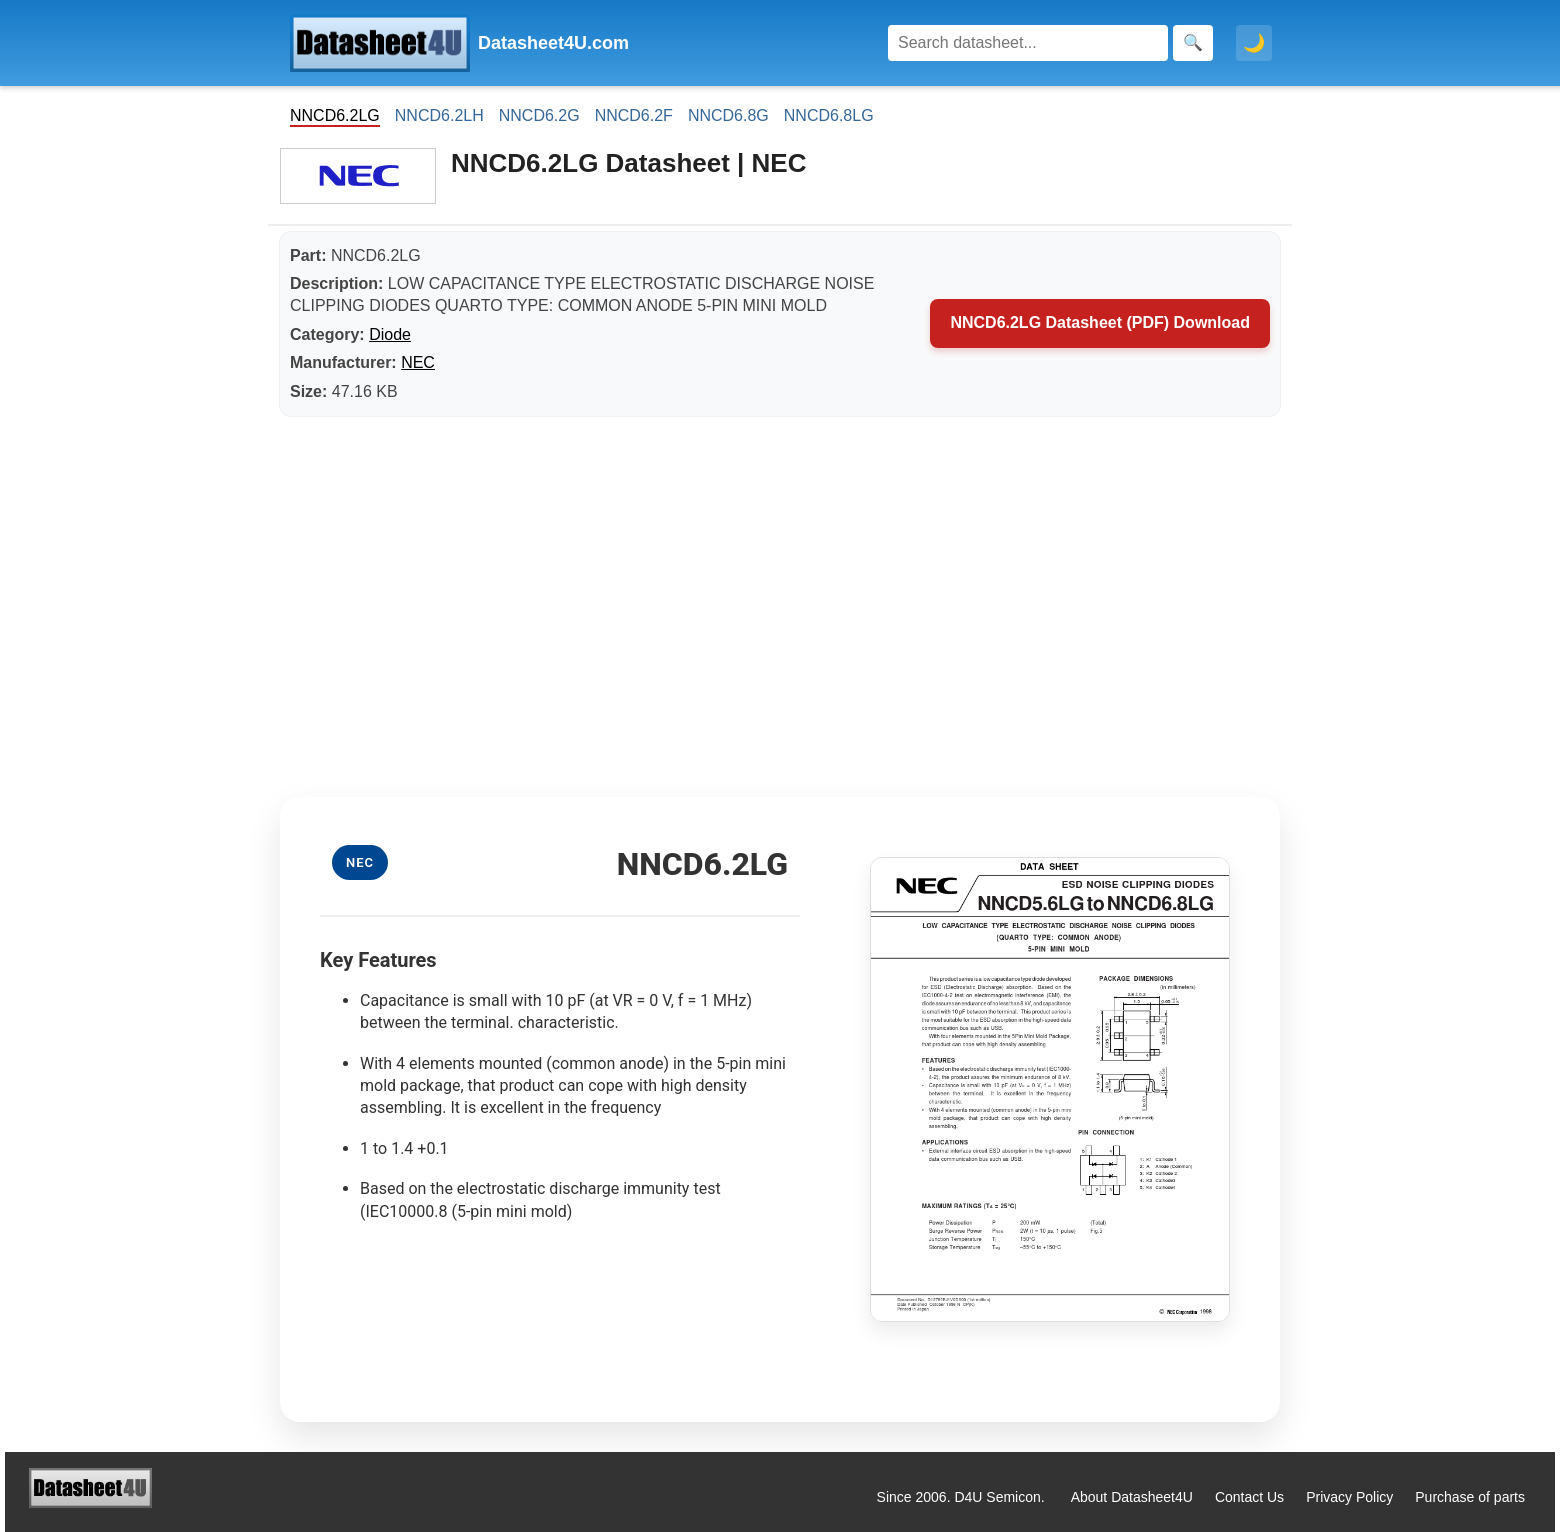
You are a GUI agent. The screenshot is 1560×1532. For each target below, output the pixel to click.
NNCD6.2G (539, 115)
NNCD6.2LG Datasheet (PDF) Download (1100, 322)
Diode (390, 334)
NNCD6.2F (634, 115)
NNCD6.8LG (829, 115)
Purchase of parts (1470, 1497)
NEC (418, 362)
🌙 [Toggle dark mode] (1254, 43)
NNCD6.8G (728, 115)
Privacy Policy (1349, 1497)
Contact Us (1249, 1497)
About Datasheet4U (1132, 1497)
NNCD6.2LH (439, 115)
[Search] (1028, 43)
